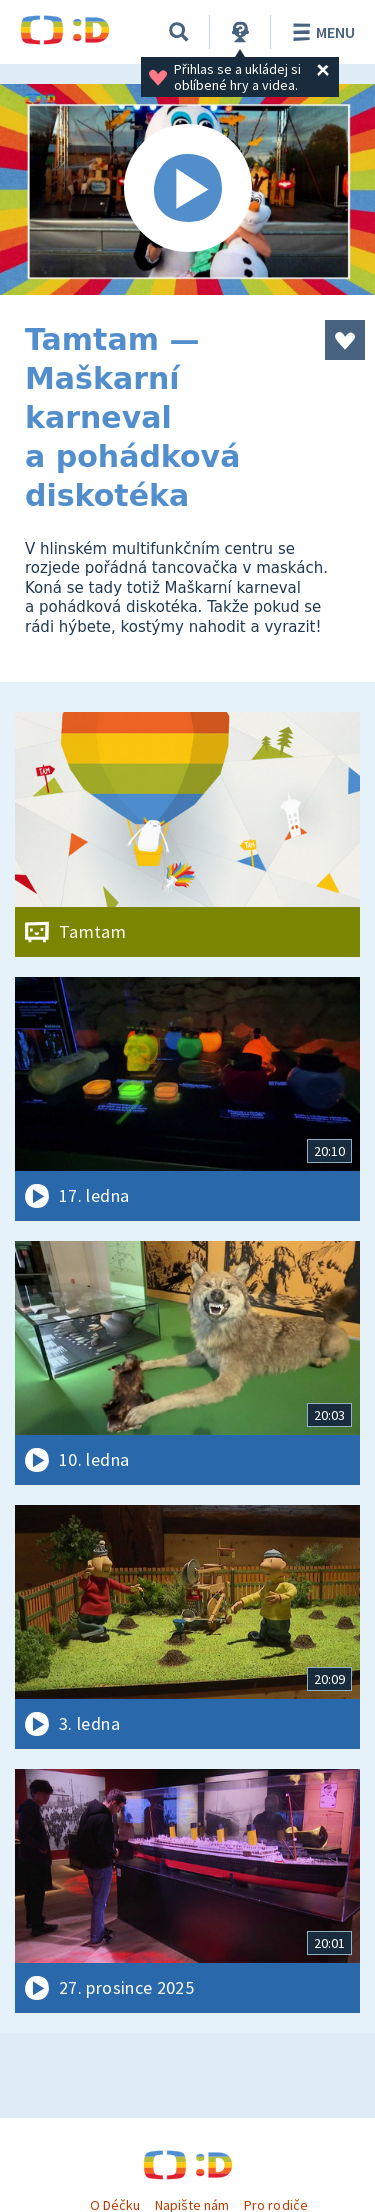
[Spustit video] (187, 189)
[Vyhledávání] (179, 32)
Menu (320, 32)
